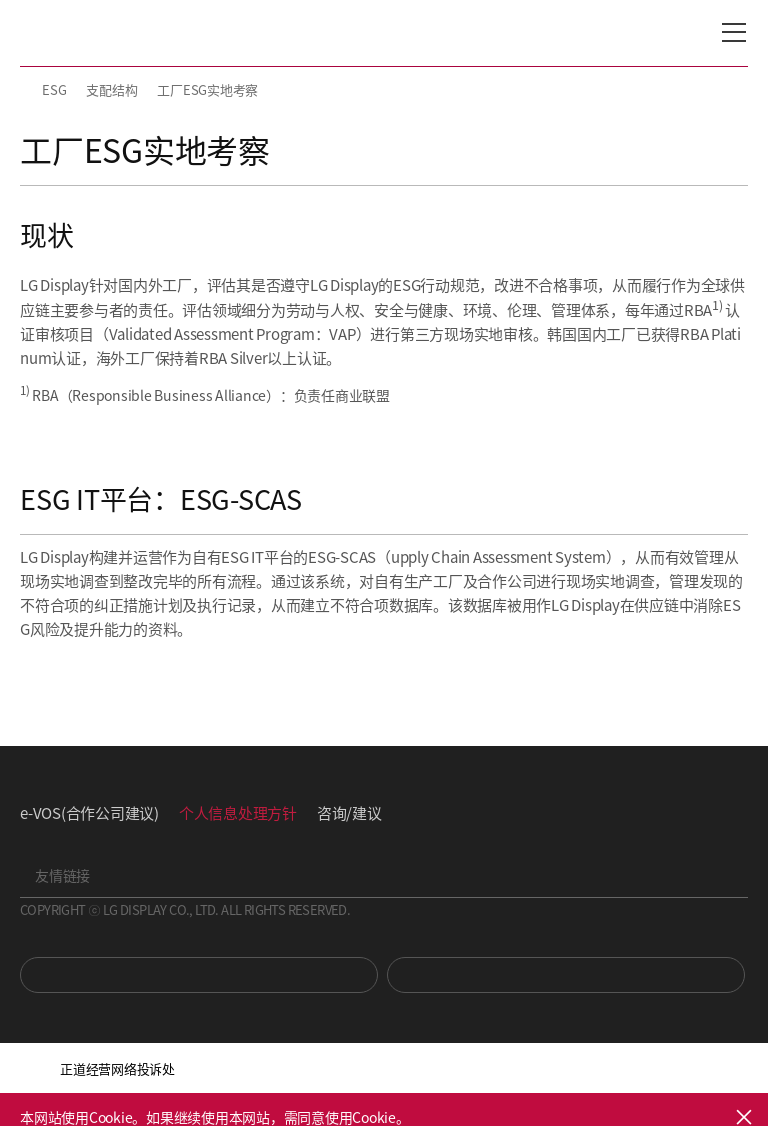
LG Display (104, 33)
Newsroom (566, 975)
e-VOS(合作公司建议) (89, 812)
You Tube (199, 975)
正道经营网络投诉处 (117, 1068)
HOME (28, 90)
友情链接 (62, 875)
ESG (54, 89)
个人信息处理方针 (238, 812)
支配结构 (111, 89)
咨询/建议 (349, 812)
